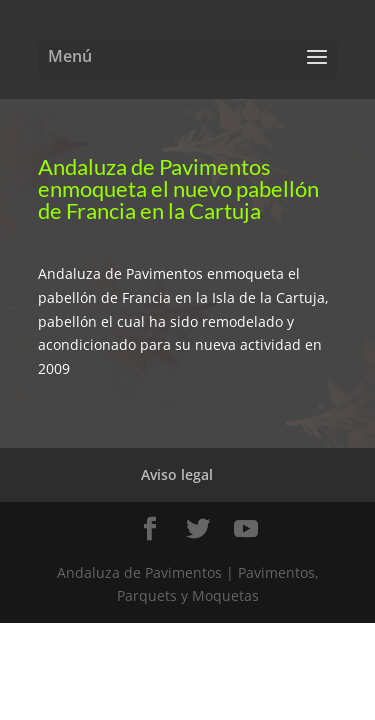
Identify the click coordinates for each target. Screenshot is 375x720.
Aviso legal (177, 474)
